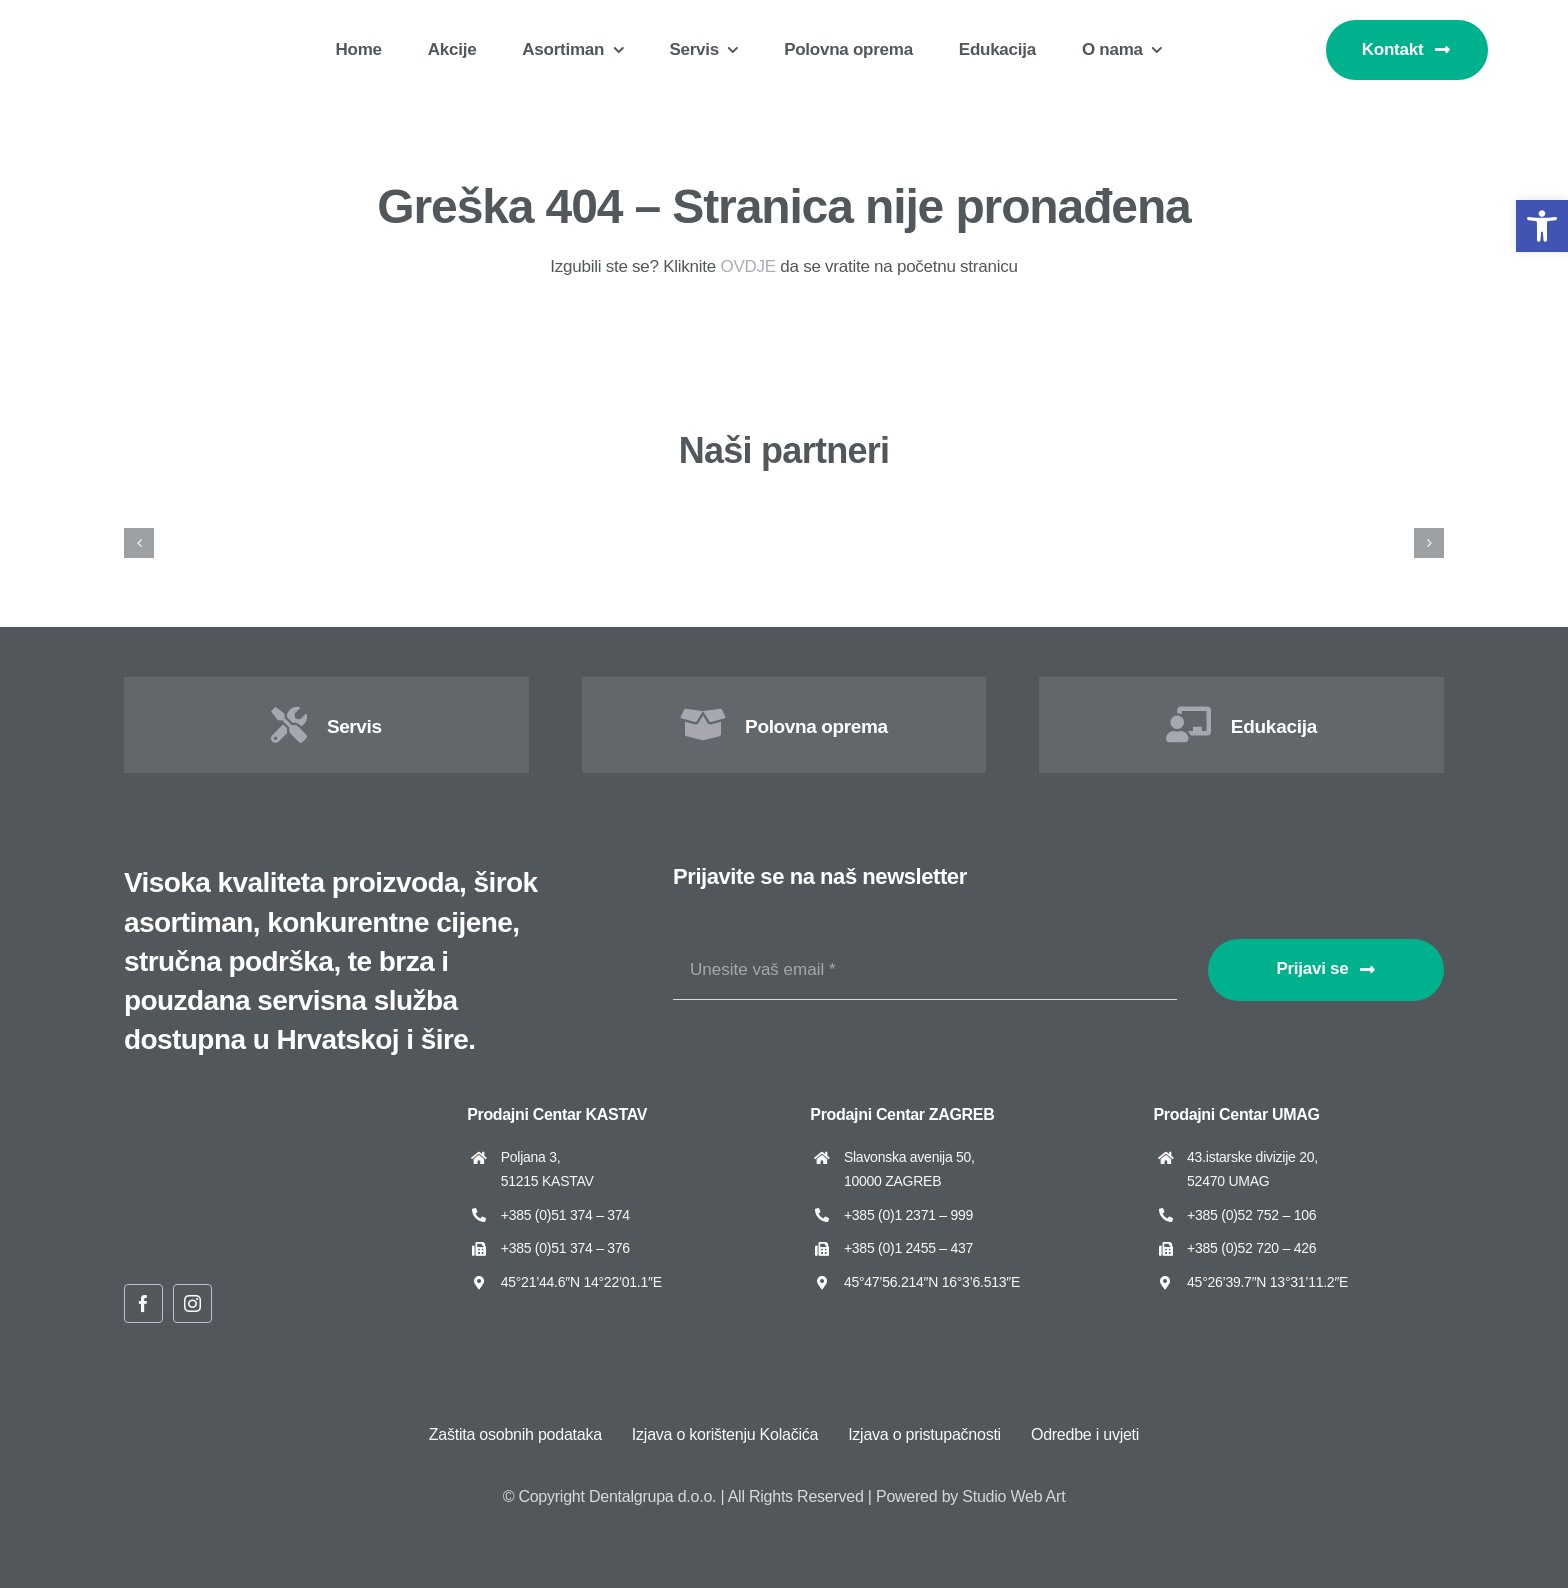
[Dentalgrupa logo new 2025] (150, 26)
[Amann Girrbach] (217, 512)
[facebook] (143, 1303)
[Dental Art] (1350, 512)
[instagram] (192, 1303)
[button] (1542, 226)
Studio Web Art (1013, 1496)
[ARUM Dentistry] (444, 512)
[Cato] (897, 512)
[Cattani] (1124, 512)
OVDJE (747, 266)
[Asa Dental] (670, 512)
